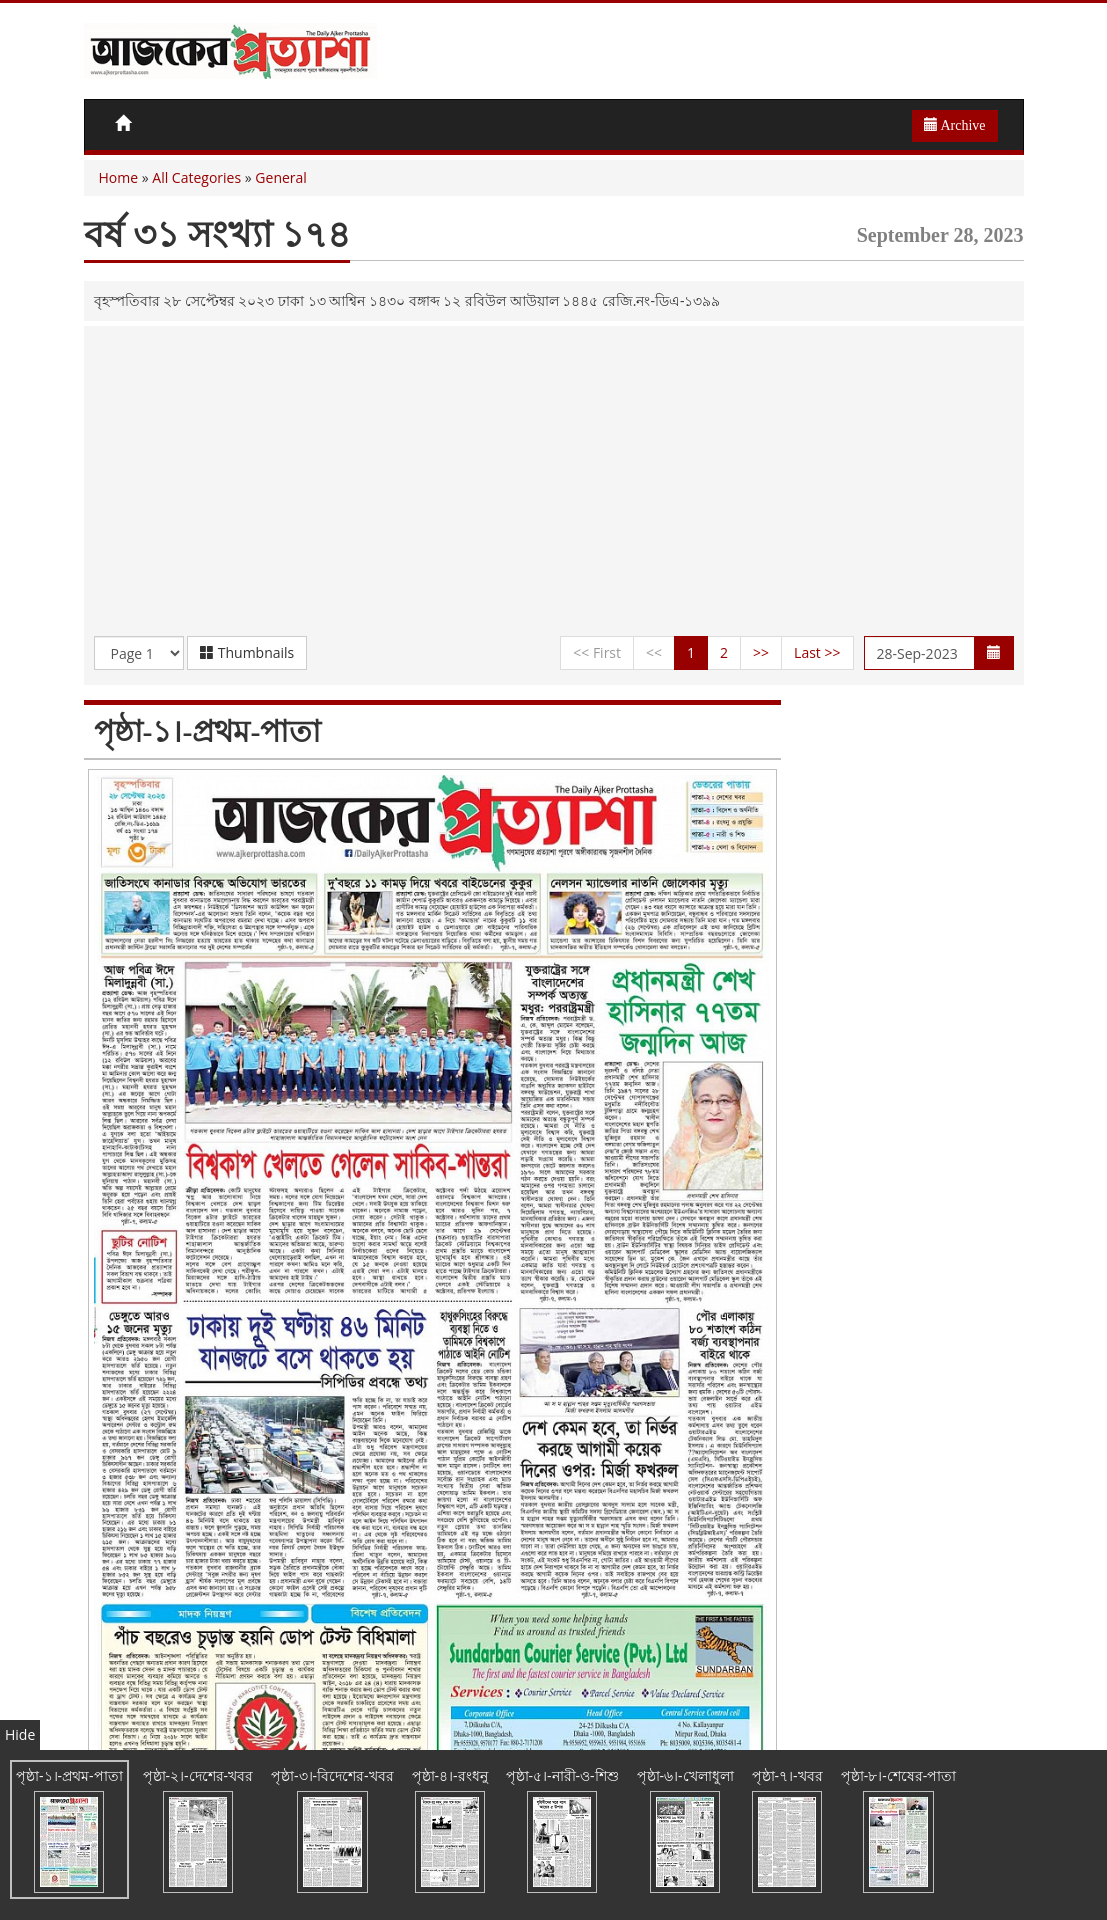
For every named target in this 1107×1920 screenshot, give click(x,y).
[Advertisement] (554, 486)
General (281, 177)
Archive (955, 125)
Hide (20, 1734)
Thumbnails (247, 652)
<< (654, 652)
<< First (597, 652)
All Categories (196, 177)
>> (761, 652)
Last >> (817, 652)
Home (119, 177)
